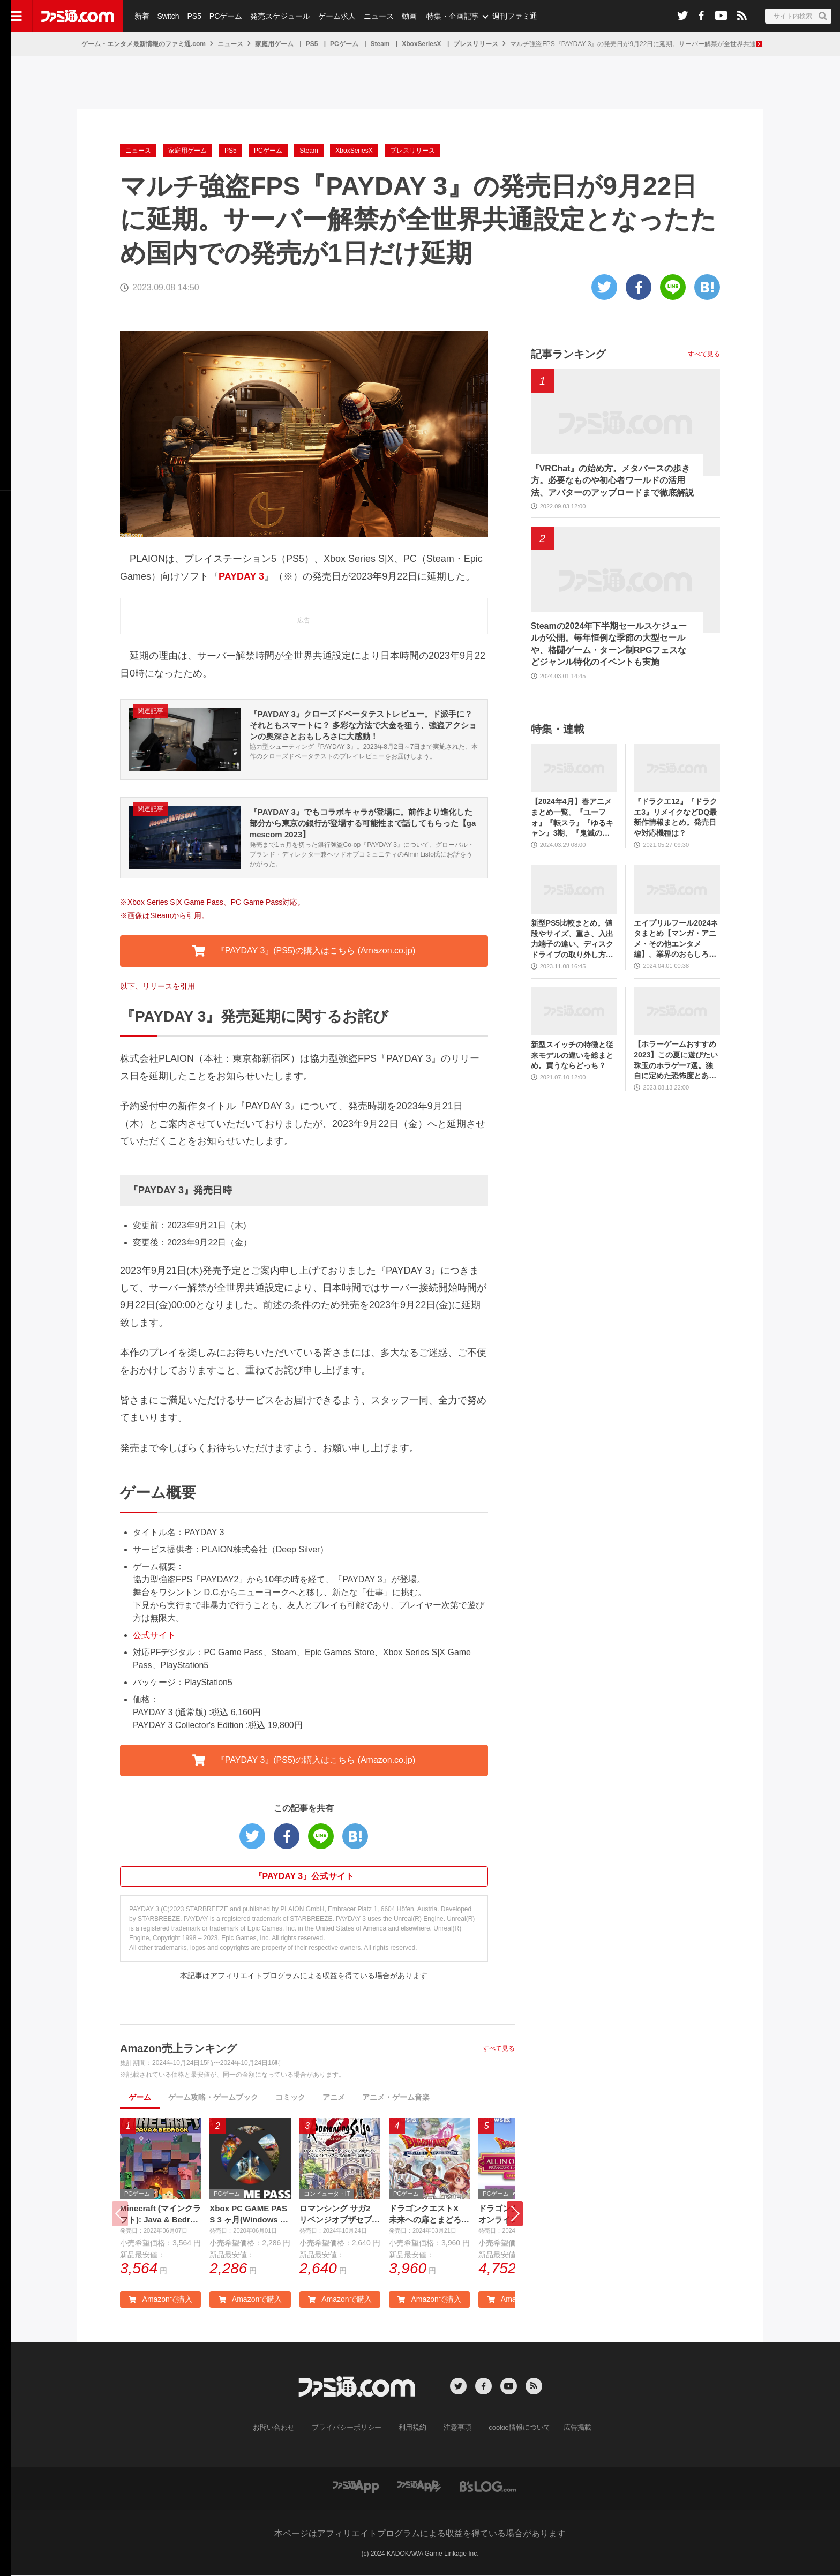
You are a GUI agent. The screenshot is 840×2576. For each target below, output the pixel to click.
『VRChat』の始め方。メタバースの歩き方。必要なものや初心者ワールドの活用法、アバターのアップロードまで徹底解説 (612, 480)
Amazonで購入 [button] (160, 2300)
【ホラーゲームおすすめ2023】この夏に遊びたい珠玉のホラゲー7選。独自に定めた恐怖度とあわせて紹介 (676, 1060)
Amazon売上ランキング (178, 2048)
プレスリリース (475, 44)
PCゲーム (223, 16)
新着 (141, 16)
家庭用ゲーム (274, 44)
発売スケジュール (278, 16)
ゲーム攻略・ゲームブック (213, 2097)
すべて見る (499, 2048)
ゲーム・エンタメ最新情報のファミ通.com (143, 44)
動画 (405, 16)
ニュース (376, 16)
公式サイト (154, 1635)
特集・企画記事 (448, 16)
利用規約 (413, 2428)
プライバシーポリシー (351, 2428)
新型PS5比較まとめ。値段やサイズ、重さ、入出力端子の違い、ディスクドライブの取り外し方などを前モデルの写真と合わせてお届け (572, 939)
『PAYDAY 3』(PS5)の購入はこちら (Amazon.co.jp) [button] (303, 950)
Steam (379, 44)
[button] (515, 2214)
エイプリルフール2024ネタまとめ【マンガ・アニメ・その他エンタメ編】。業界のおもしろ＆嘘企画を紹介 (676, 939)
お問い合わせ (282, 2428)
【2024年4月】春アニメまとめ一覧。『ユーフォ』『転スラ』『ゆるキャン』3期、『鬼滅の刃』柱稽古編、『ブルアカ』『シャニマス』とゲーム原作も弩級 (572, 817)
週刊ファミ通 (510, 16)
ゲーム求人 (334, 16)
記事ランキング (568, 354)
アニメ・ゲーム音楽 (396, 2097)
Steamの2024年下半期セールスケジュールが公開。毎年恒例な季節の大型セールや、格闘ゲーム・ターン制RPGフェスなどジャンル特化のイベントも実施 (609, 643)
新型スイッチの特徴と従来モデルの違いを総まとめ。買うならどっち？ (572, 1055)
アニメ (333, 2097)
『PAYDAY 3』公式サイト (304, 1876)
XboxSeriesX (421, 44)
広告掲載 (568, 2428)
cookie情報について (514, 2428)
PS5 (193, 16)
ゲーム (140, 2097)
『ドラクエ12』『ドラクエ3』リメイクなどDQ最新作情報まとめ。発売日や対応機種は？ (675, 817)
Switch (167, 16)
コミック (290, 2097)
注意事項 (456, 2428)
